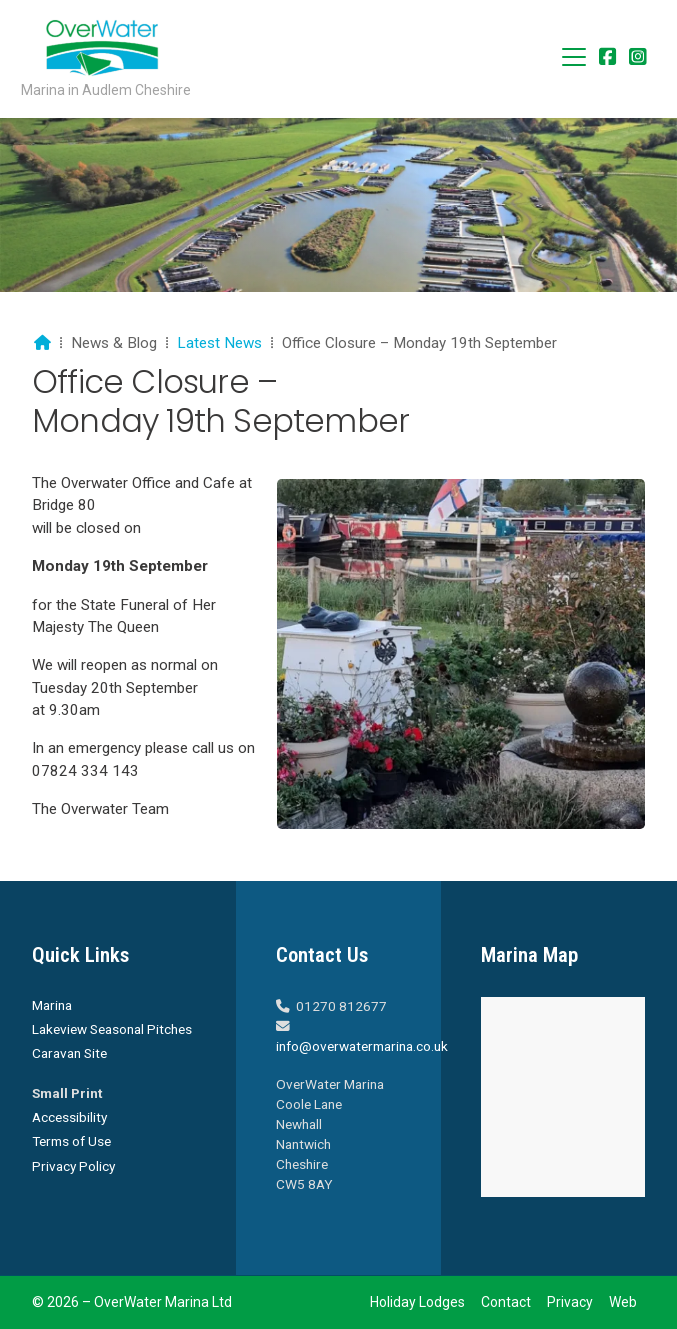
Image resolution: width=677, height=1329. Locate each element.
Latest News (219, 343)
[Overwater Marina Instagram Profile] (638, 58)
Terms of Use (71, 1141)
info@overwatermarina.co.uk (362, 1046)
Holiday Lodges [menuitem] (417, 1302)
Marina (52, 1005)
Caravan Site (69, 1053)
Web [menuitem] (623, 1302)
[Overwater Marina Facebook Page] (608, 58)
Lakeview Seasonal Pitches (112, 1029)
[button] (574, 57)
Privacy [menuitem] (570, 1302)
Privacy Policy (73, 1166)
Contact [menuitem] (506, 1302)
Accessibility (69, 1117)
